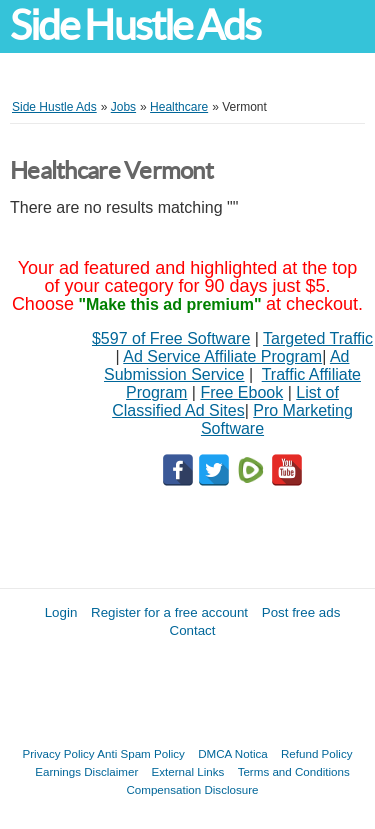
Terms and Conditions (294, 771)
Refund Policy (317, 753)
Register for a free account (169, 612)
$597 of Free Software (171, 338)
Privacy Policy (59, 753)
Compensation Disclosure (192, 789)
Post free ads (301, 612)
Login (61, 612)
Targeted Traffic (318, 338)
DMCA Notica (233, 753)
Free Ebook (241, 392)
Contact (193, 630)
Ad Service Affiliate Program (222, 356)
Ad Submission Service (226, 365)
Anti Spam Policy (141, 753)
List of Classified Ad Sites (225, 401)
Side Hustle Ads (135, 25)
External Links (188, 771)
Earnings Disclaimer (86, 771)
